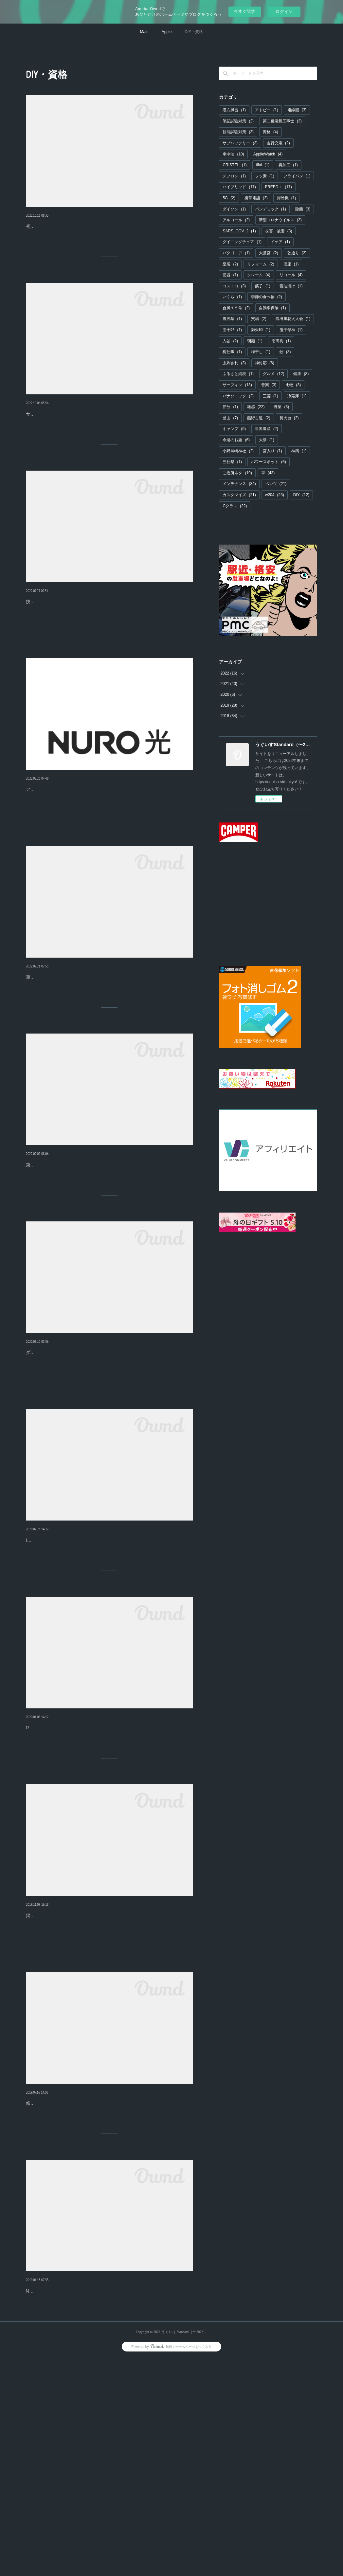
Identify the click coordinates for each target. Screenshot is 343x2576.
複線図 (297, 110)
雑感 (255, 407)
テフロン (234, 176)
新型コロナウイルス (280, 220)
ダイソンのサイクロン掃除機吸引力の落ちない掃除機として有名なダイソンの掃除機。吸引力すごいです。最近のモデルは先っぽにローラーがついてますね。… (108, 1472)
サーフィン (237, 385)
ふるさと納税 (238, 373)
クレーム (258, 275)
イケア (280, 242)
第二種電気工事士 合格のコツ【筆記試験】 (85, 1248)
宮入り (272, 451)
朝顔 (254, 341)
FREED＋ (278, 187)
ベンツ (275, 483)
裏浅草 (232, 318)
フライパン (297, 176)
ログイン (284, 11)
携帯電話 (256, 198)
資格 (270, 132)
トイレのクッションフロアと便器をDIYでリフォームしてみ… (105, 2075)
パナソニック (238, 396)
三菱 (270, 396)
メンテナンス (239, 483)
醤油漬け (291, 286)
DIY (301, 495)
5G (229, 198)
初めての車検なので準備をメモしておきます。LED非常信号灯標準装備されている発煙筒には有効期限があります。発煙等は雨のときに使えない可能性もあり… (108, 241)
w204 (274, 495)
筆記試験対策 (238, 121)
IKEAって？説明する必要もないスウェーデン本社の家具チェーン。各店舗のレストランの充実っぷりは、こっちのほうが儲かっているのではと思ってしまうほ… (109, 1678)
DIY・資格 (194, 31)
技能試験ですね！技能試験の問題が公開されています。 (83, 650)
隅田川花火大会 (293, 318)
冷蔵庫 (297, 396)
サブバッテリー (240, 143)
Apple (167, 31)
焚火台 (289, 418)
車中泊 (233, 154)
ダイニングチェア (242, 242)
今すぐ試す (244, 11)
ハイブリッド (239, 187)
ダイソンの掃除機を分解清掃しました (76, 1455)
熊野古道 (258, 418)
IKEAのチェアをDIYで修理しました (69, 1662)
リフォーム (260, 264)
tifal (262, 165)
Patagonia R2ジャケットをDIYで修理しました (81, 1868)
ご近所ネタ (237, 473)
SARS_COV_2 (239, 231)
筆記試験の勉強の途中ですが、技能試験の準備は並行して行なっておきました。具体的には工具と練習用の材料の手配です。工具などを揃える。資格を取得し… (108, 1059)
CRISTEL (234, 165)
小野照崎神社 (238, 451)
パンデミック (270, 209)
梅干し (260, 352)
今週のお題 (236, 440)
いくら (232, 297)
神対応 (264, 363)
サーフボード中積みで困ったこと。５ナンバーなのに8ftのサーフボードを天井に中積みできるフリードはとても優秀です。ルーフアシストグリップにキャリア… (108, 447)
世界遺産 (266, 428)
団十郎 (232, 330)
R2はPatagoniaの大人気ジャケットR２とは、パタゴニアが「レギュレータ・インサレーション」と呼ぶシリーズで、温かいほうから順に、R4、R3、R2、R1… (108, 1885)
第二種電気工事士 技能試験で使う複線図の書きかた (96, 637)
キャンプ (234, 428)
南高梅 (281, 341)
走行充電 (278, 143)
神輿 (299, 451)
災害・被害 (278, 231)
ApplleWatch (268, 154)
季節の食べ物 (266, 297)
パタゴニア (236, 253)
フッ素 (264, 176)
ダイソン (234, 209)
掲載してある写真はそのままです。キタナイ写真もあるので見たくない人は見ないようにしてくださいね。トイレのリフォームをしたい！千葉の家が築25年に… (108, 2091)
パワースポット (268, 461)
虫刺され (234, 363)
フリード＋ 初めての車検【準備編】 (76, 224)
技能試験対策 (238, 132)
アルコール (236, 220)
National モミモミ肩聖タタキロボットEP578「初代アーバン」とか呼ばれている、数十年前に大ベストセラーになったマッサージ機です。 (106, 2504)
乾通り (297, 253)
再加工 (288, 165)
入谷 (230, 341)
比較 (293, 385)
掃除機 (286, 198)
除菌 (303, 209)
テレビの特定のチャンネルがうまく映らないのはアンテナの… (107, 835)
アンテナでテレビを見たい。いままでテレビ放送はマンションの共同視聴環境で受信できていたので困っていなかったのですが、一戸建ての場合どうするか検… (108, 852)
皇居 (230, 264)
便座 (291, 264)
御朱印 (260, 330)
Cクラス (235, 506)
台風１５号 (236, 308)
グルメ (273, 373)
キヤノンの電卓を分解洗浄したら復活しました (88, 2281)
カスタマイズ (239, 495)
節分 (230, 407)
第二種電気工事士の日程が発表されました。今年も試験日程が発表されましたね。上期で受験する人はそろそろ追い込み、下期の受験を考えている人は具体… (108, 1265)
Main (144, 31)
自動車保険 (272, 308)
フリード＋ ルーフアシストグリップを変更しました (96, 430)
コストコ (234, 286)
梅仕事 (232, 352)
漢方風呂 (234, 110)
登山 (230, 418)
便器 (230, 275)
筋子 (262, 286)
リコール (291, 275)
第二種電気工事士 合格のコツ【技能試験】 (85, 1042)
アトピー (266, 110)
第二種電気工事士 (282, 121)
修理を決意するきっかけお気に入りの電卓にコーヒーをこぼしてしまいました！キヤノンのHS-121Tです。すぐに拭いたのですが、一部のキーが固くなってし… (108, 2298)
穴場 (258, 318)
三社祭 (232, 461)
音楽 (269, 385)
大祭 (266, 440)
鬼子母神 (291, 330)
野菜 (281, 407)
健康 (301, 373)
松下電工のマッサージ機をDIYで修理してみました (91, 2488)
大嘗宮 (268, 253)
